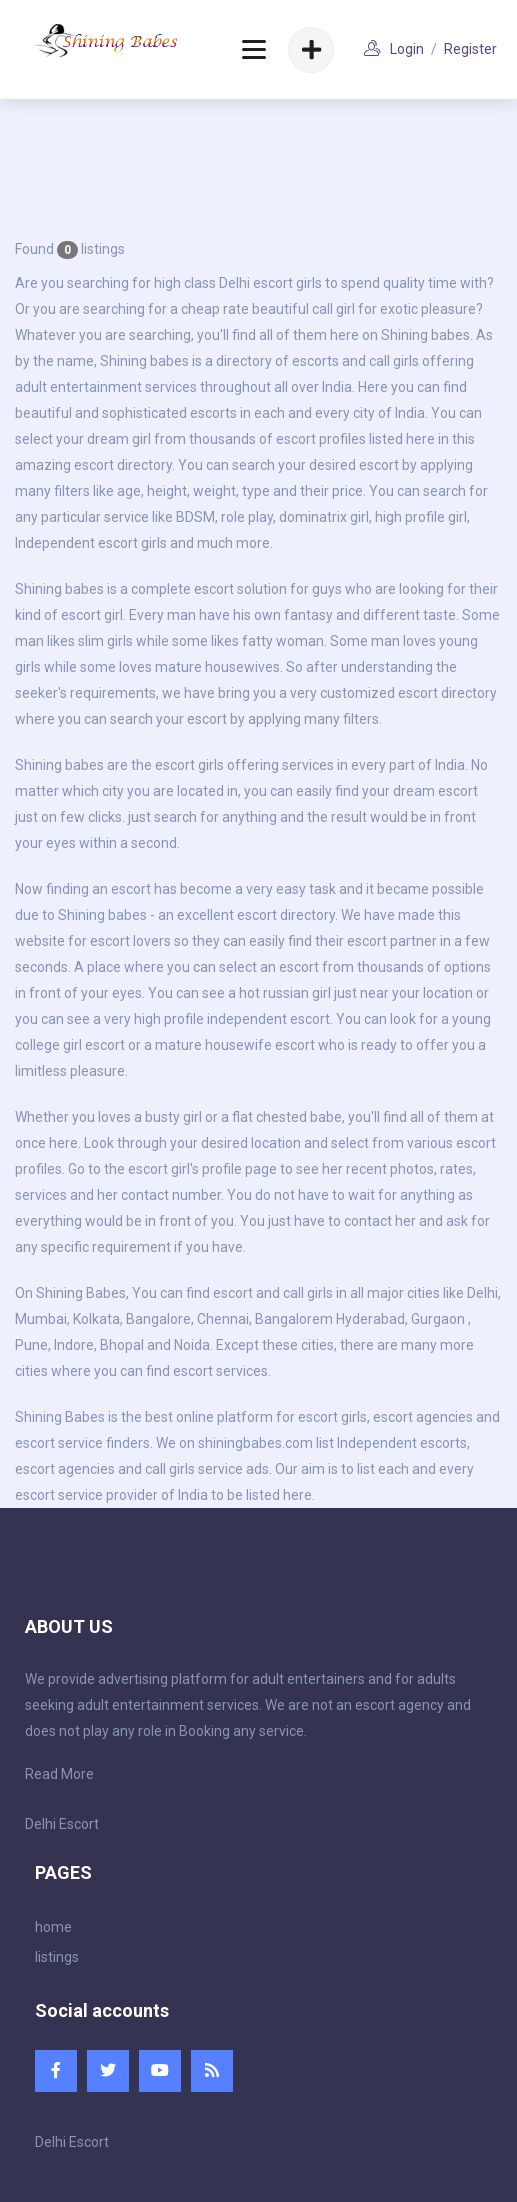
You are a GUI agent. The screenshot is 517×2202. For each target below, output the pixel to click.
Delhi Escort (62, 1824)
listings (57, 1957)
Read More (59, 1774)
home (53, 1927)
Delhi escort (256, 283)
